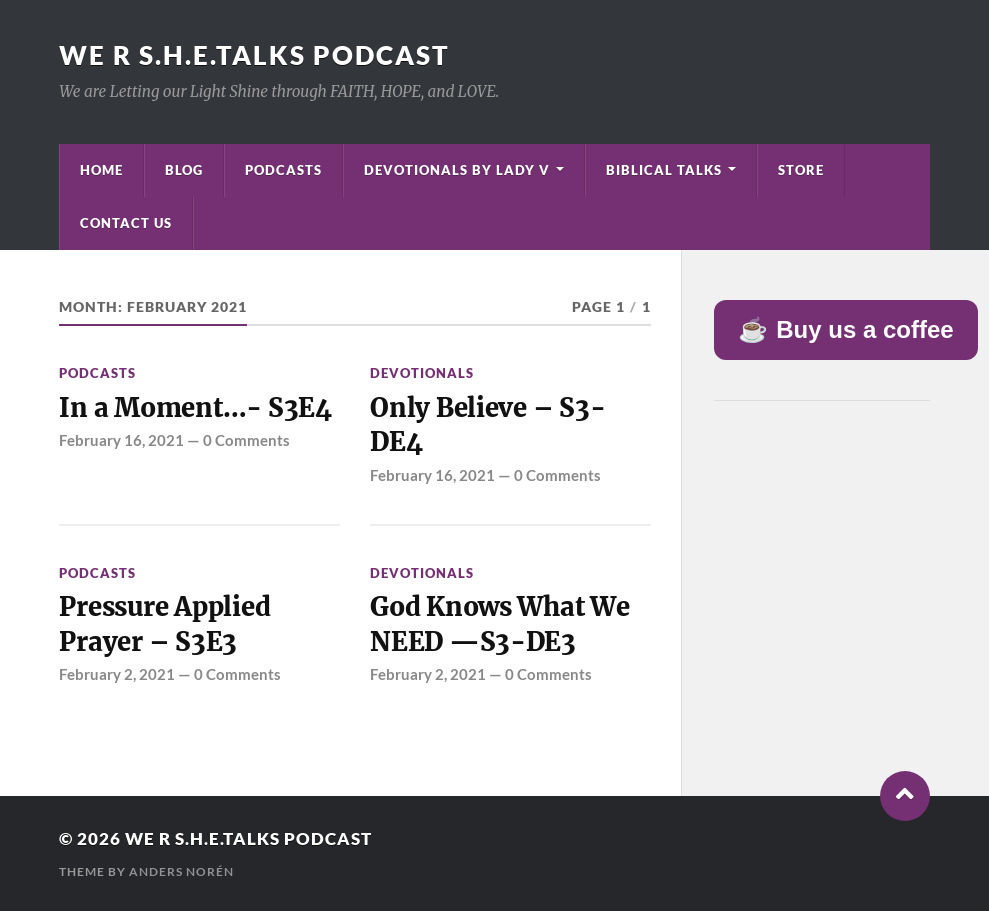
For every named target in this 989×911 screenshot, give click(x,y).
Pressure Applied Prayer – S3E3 (164, 624)
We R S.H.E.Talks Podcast (254, 55)
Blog (184, 170)
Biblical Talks (664, 170)
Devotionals (422, 373)
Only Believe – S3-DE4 (487, 425)
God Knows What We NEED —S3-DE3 (500, 624)
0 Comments (246, 440)
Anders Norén (181, 871)
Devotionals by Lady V (457, 170)
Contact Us (126, 223)
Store (801, 170)
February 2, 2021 (117, 674)
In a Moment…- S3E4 (195, 408)
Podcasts (283, 170)
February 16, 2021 (121, 440)
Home (101, 170)
